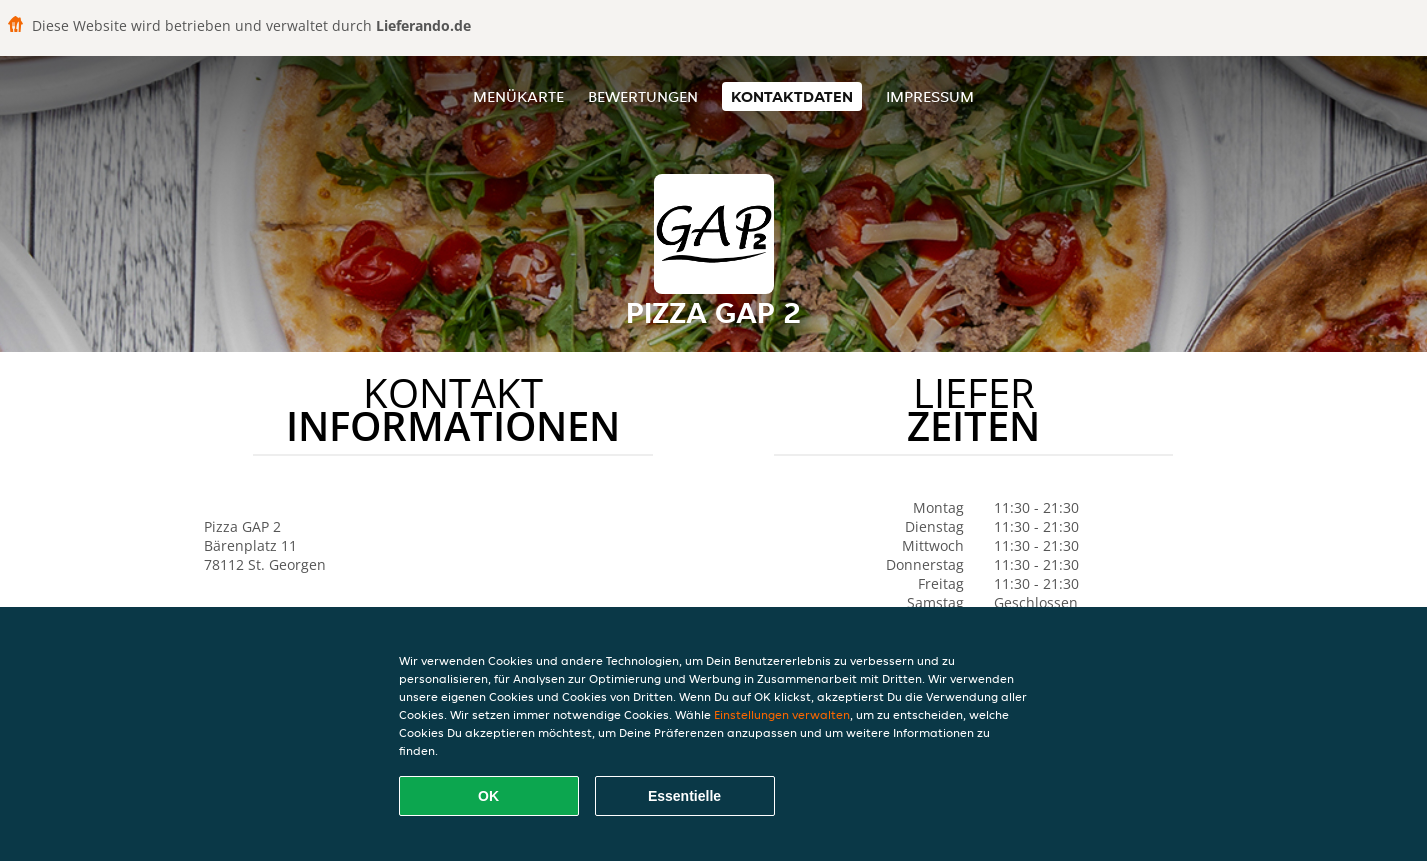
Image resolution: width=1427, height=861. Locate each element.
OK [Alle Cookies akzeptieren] (488, 796)
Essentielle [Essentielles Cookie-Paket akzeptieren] (684, 796)
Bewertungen (643, 96)
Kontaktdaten (792, 96)
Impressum (930, 96)
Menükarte (518, 96)
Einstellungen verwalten (782, 714)
